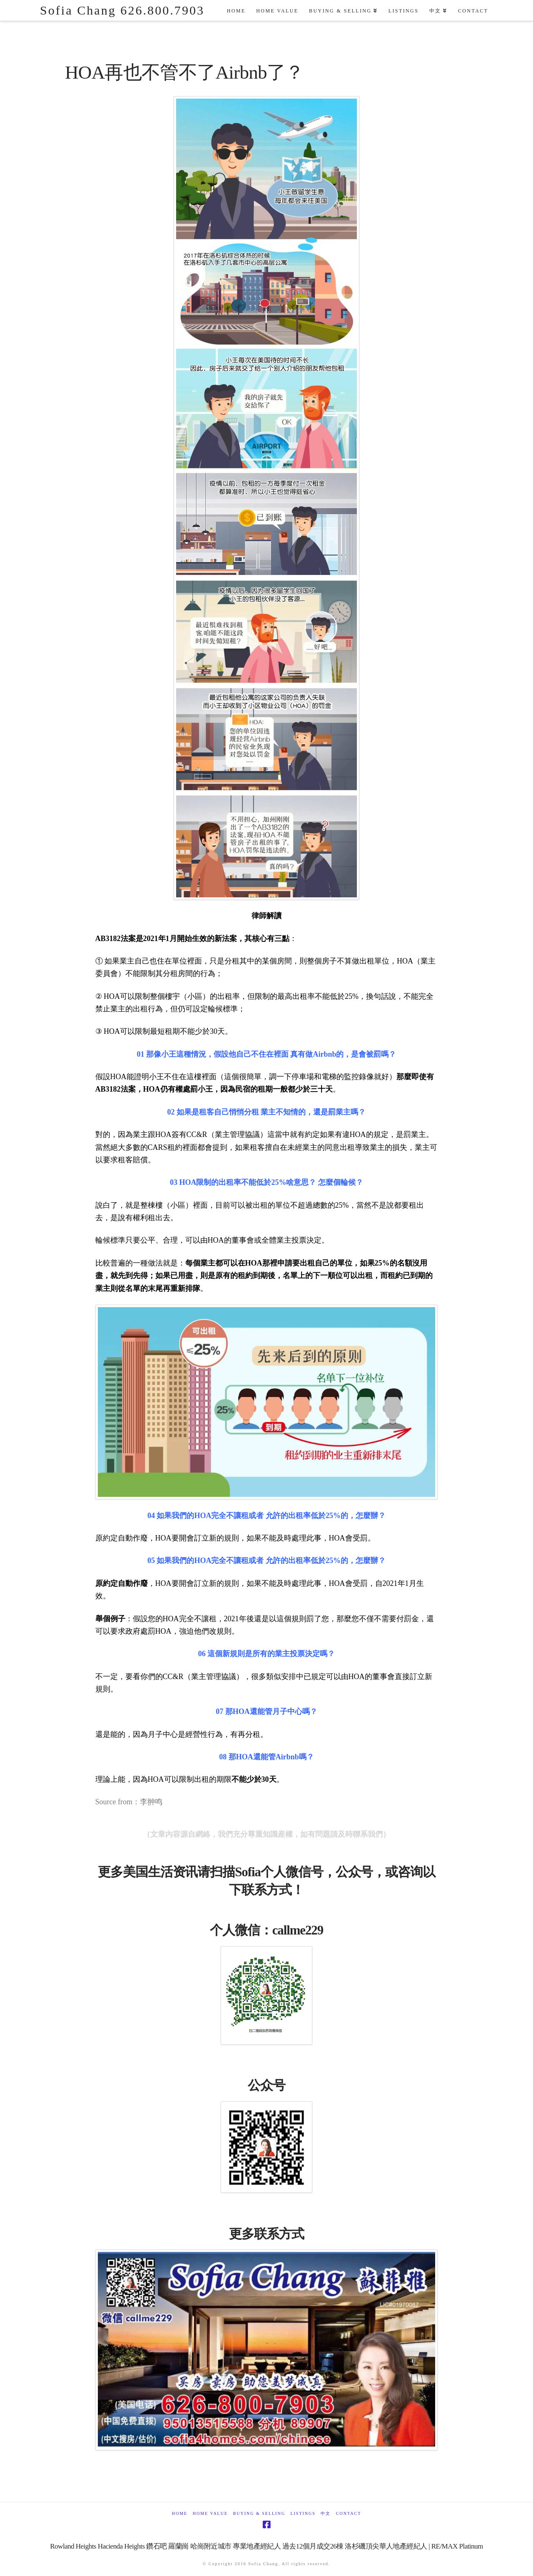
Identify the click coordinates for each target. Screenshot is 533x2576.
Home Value (210, 2513)
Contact (348, 2513)
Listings (302, 2513)
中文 (326, 2513)
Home (179, 2513)
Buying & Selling (259, 2513)
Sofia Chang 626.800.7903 (122, 10)
